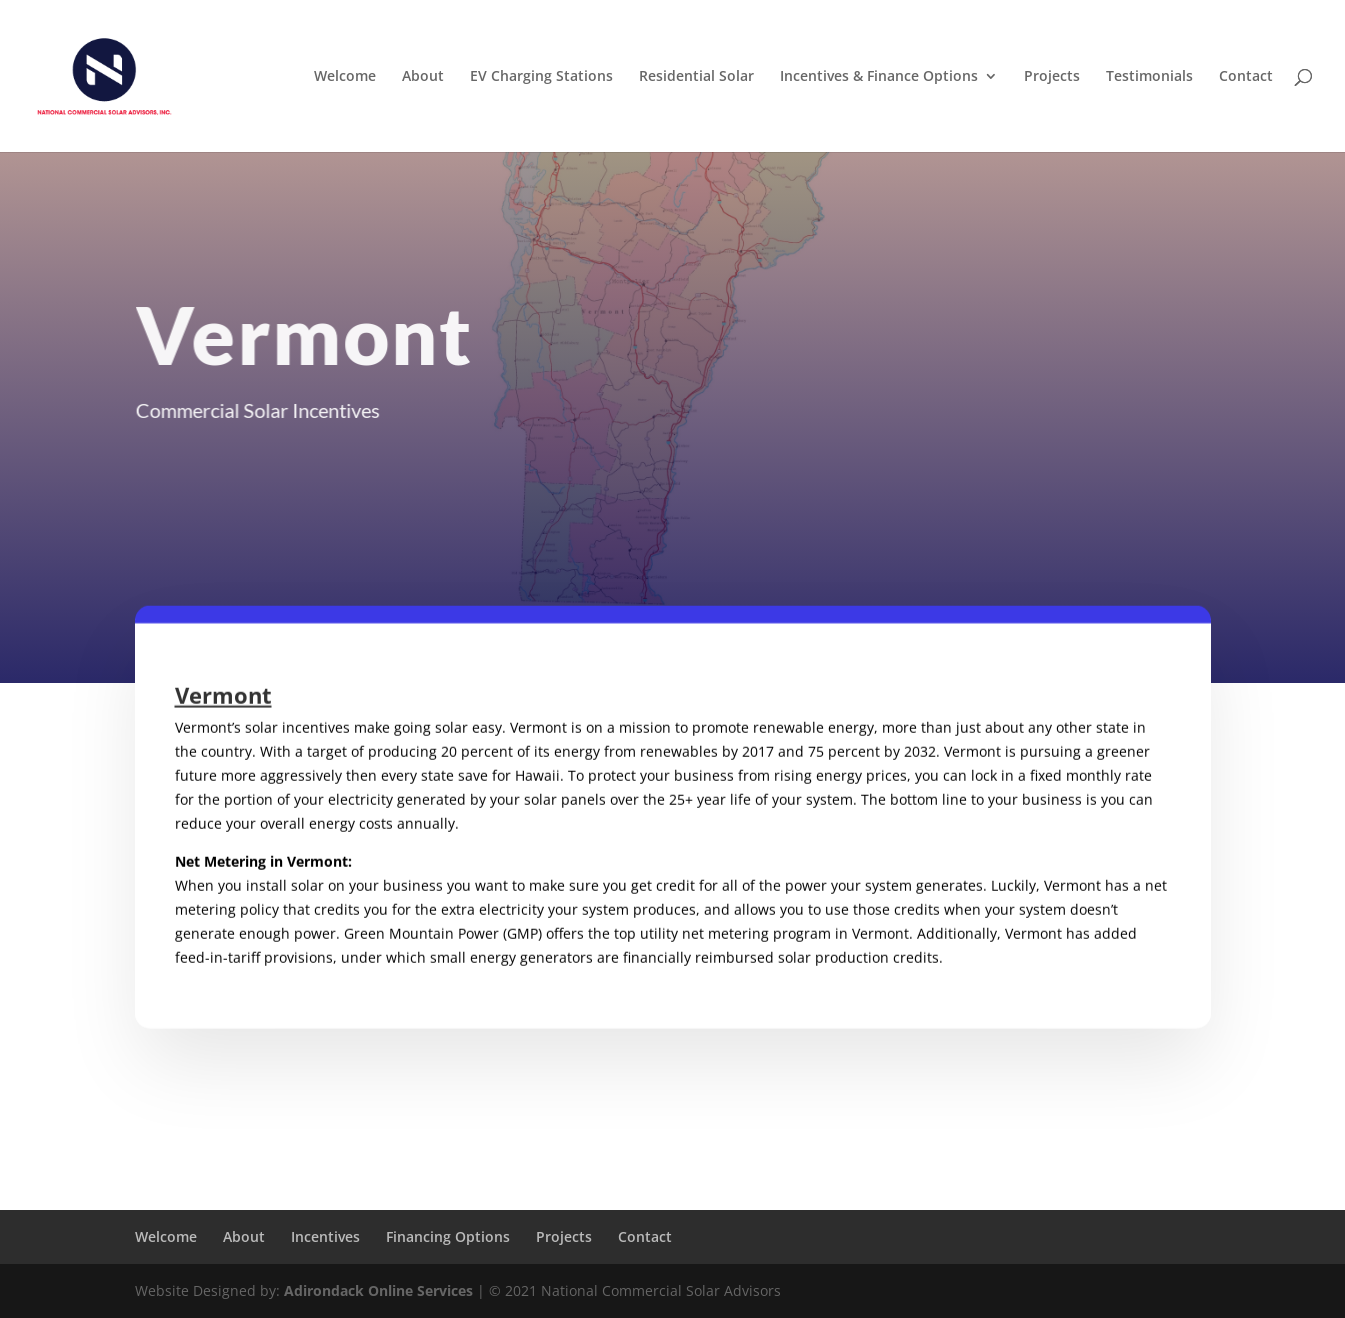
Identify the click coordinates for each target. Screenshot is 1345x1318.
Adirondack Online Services (378, 1290)
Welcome (345, 77)
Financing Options (448, 1236)
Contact (1246, 77)
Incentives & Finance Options (879, 77)
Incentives (325, 1236)
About (423, 77)
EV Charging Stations (541, 77)
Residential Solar (696, 77)
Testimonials (1149, 77)
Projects (1052, 77)
